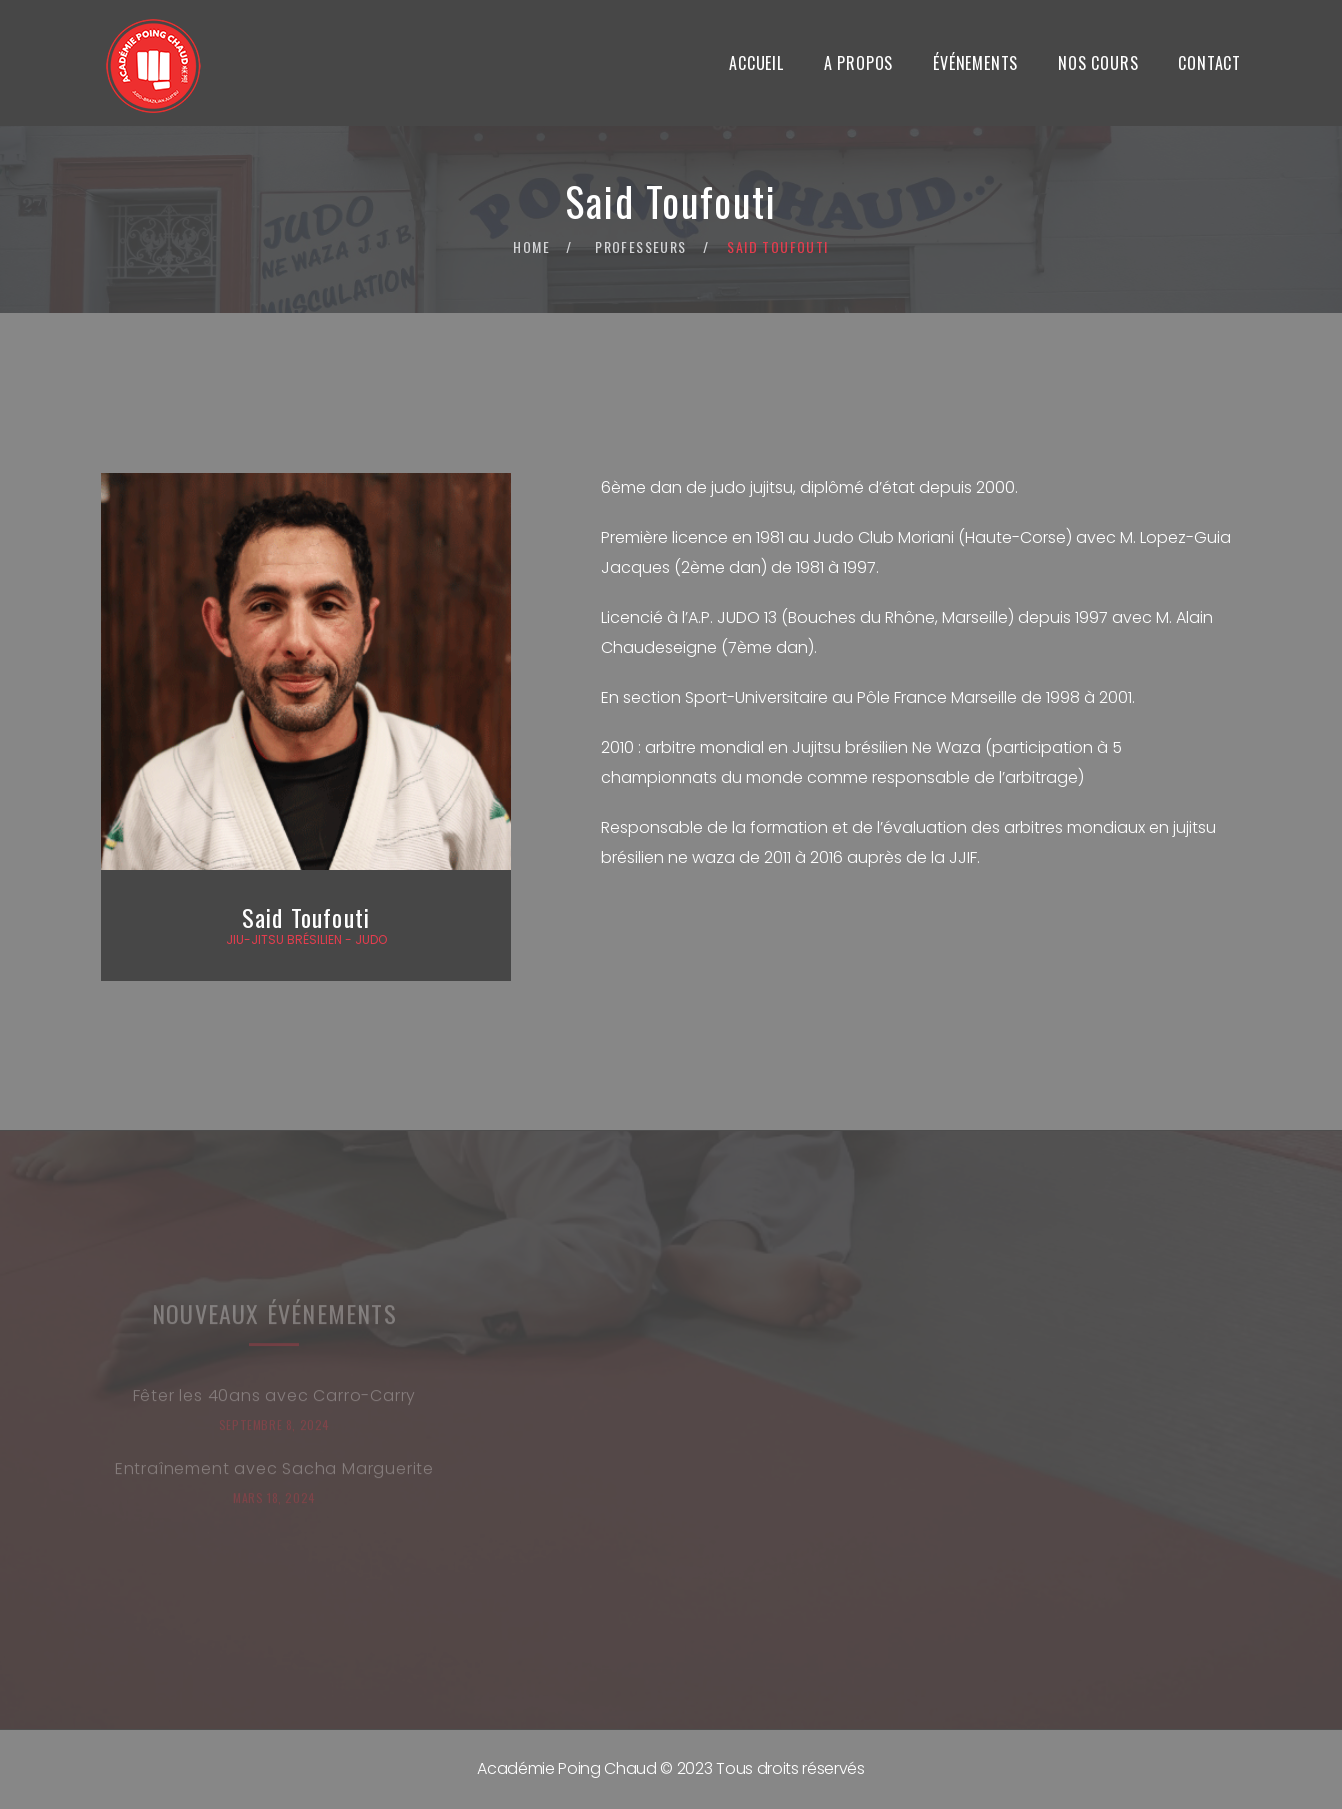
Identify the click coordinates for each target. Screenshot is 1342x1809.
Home (531, 246)
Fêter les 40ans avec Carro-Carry (275, 1400)
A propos (858, 63)
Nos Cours (1098, 63)
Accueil (756, 63)
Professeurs (640, 246)
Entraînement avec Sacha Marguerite (274, 1473)
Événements (975, 63)
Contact (1209, 63)
